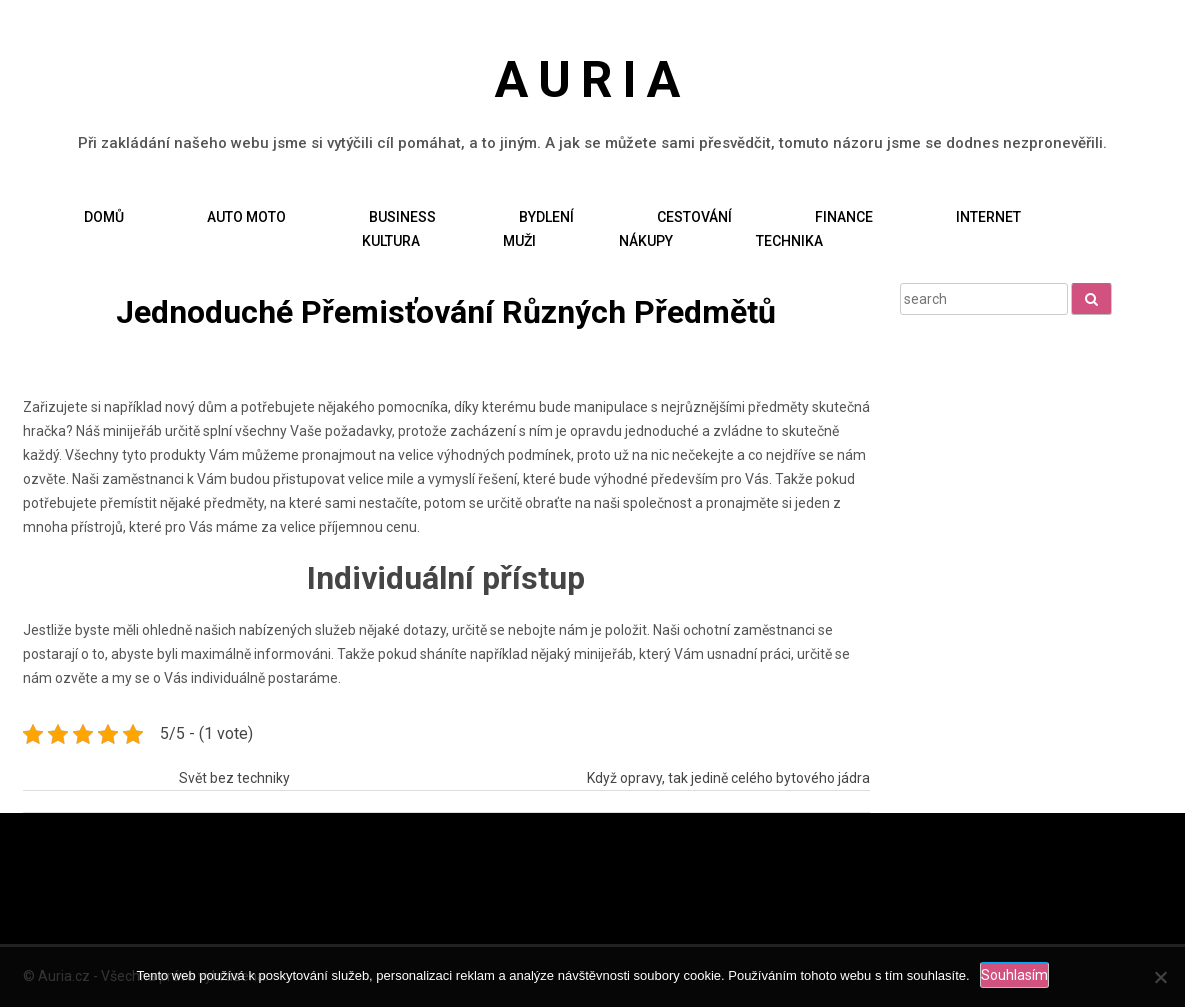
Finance (844, 216)
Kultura (391, 240)
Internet (988, 216)
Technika (789, 240)
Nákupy (646, 240)
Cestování (694, 216)
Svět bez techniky (234, 777)
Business (402, 216)
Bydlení (546, 216)
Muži (519, 240)
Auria (593, 80)
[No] (1160, 977)
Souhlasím (1014, 975)
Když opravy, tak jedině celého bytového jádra (728, 777)
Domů (104, 216)
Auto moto (246, 216)
